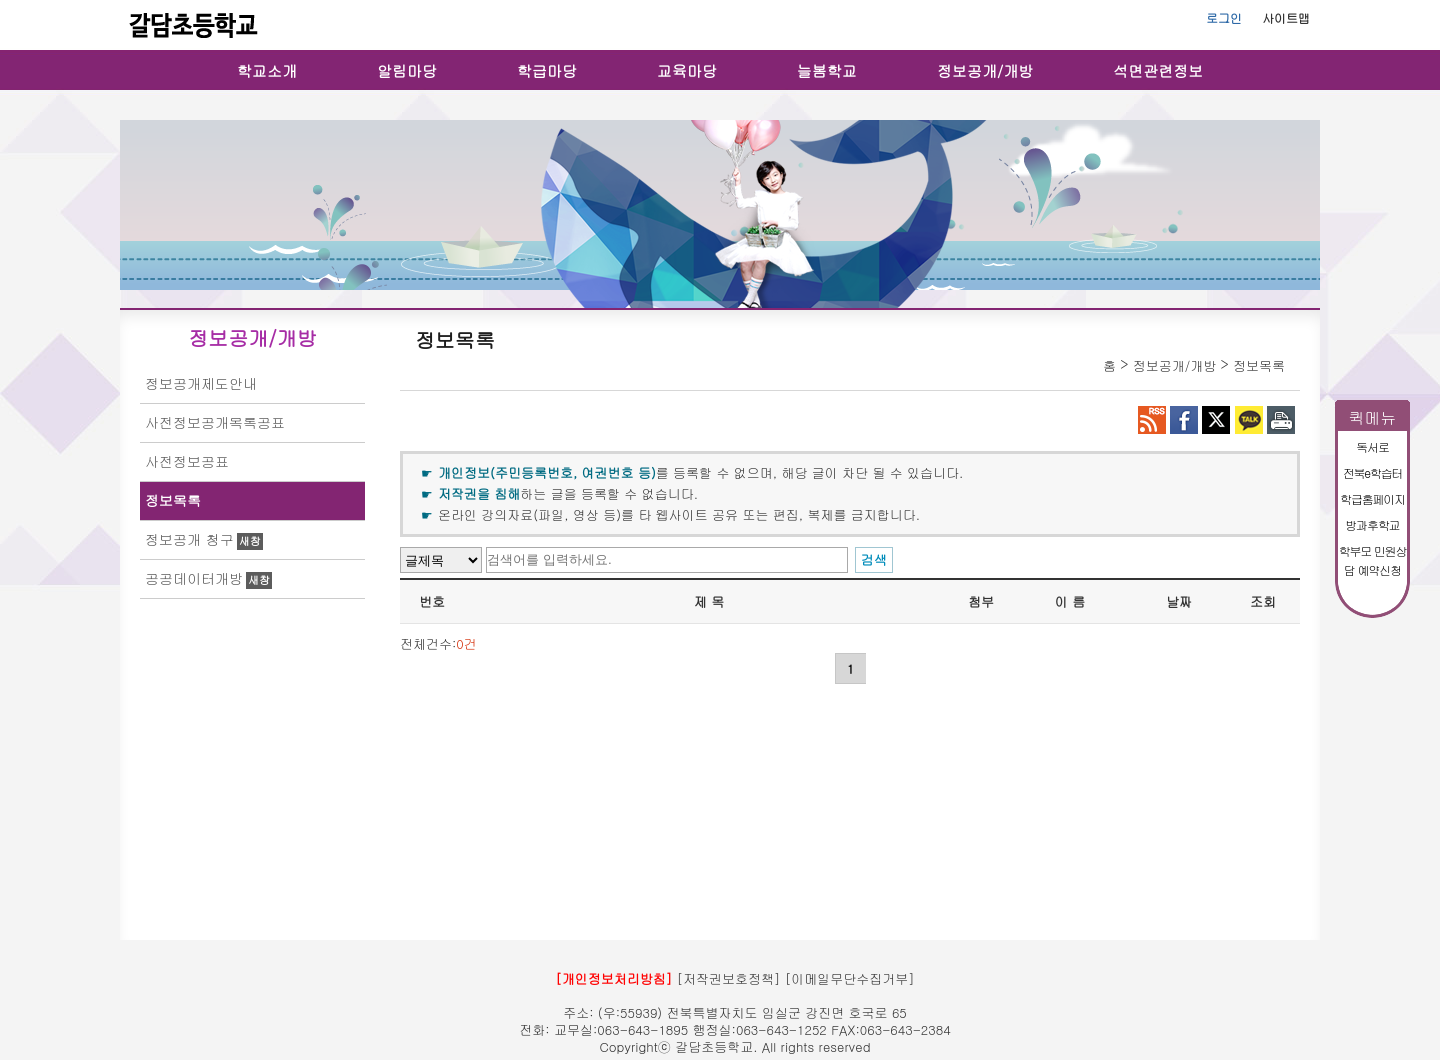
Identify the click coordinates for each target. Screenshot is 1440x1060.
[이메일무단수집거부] (850, 978)
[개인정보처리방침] (613, 978)
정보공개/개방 (985, 70)
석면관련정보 (1158, 70)
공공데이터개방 (194, 578)
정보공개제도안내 (201, 383)
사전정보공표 (187, 461)
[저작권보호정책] (729, 978)
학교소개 (267, 70)
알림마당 (407, 70)
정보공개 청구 (189, 539)
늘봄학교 (827, 70)
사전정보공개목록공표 (215, 422)
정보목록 (173, 500)
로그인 (1224, 17)
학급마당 (547, 70)
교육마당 (687, 70)
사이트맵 (1286, 17)
